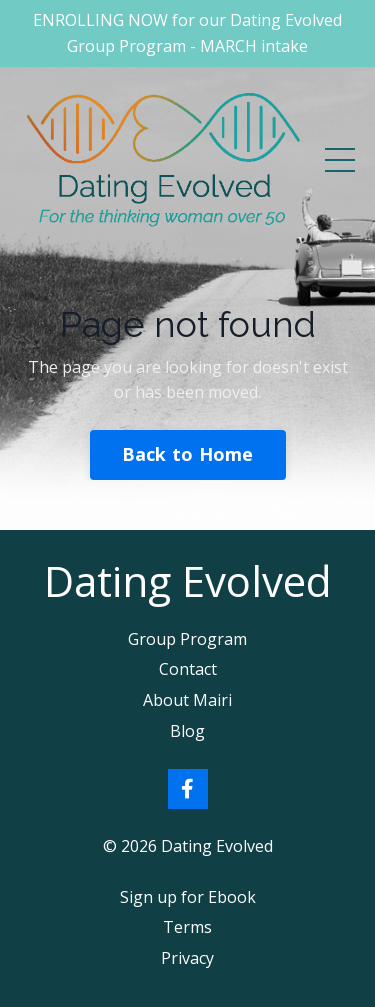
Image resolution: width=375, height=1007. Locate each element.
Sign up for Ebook (188, 897)
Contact (188, 669)
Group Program (187, 639)
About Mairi (187, 700)
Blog (187, 731)
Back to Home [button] (188, 454)
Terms (187, 927)
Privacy (187, 958)
